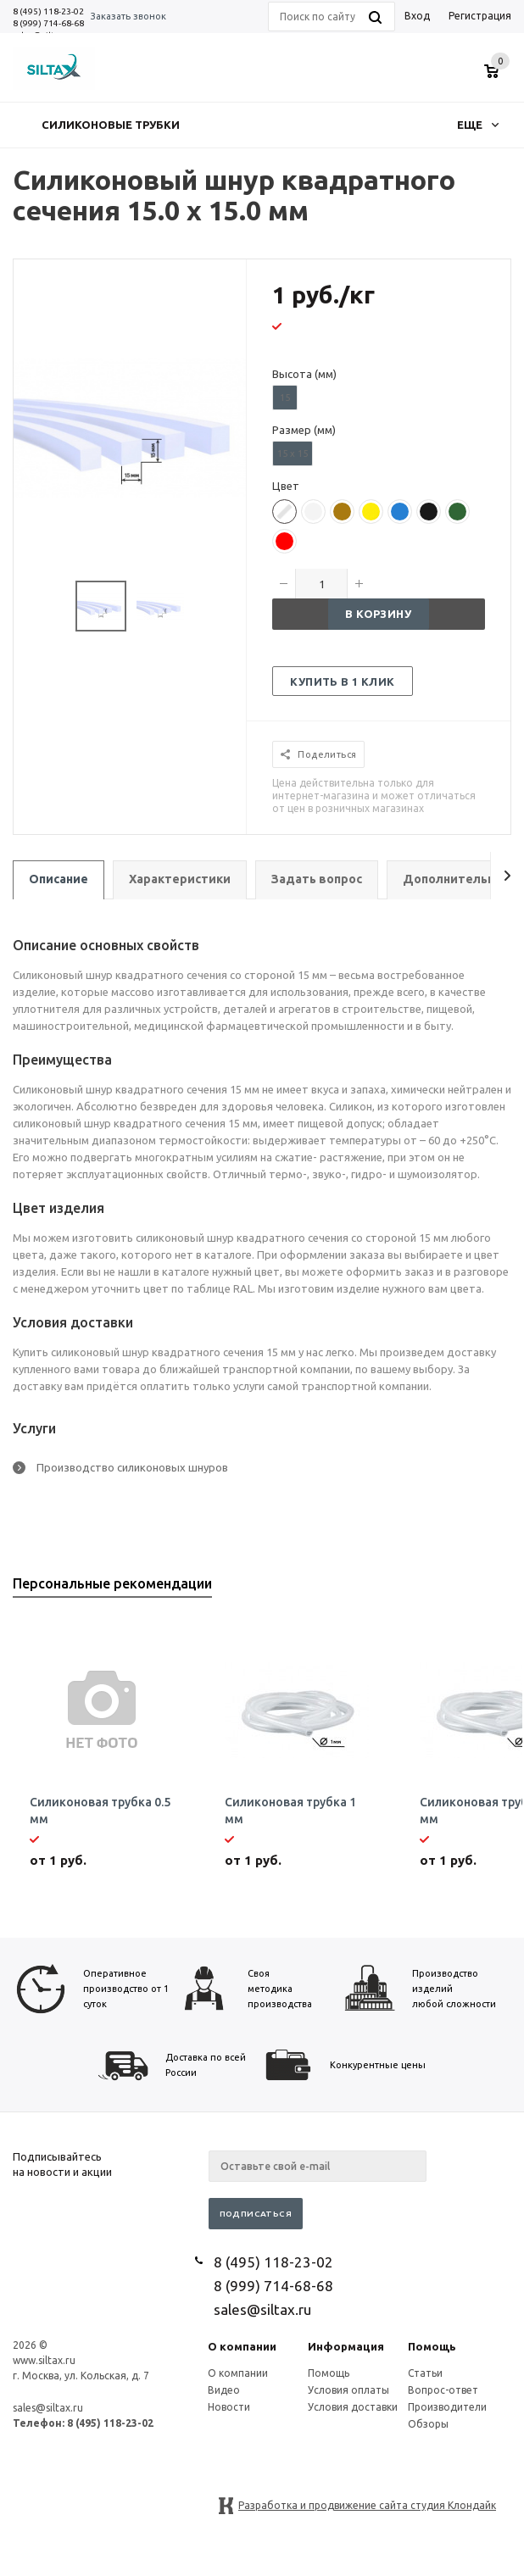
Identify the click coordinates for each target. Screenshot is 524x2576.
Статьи (425, 2372)
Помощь (432, 2346)
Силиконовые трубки (111, 125)
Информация (346, 2346)
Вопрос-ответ (443, 2389)
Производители (447, 2406)
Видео (224, 2389)
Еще (478, 125)
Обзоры (428, 2423)
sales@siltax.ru (262, 2309)
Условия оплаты (348, 2389)
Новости (229, 2406)
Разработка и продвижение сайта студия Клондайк (367, 2505)
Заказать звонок (128, 16)
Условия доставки (353, 2406)
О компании (242, 2346)
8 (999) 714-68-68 (48, 23)
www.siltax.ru (44, 2360)
